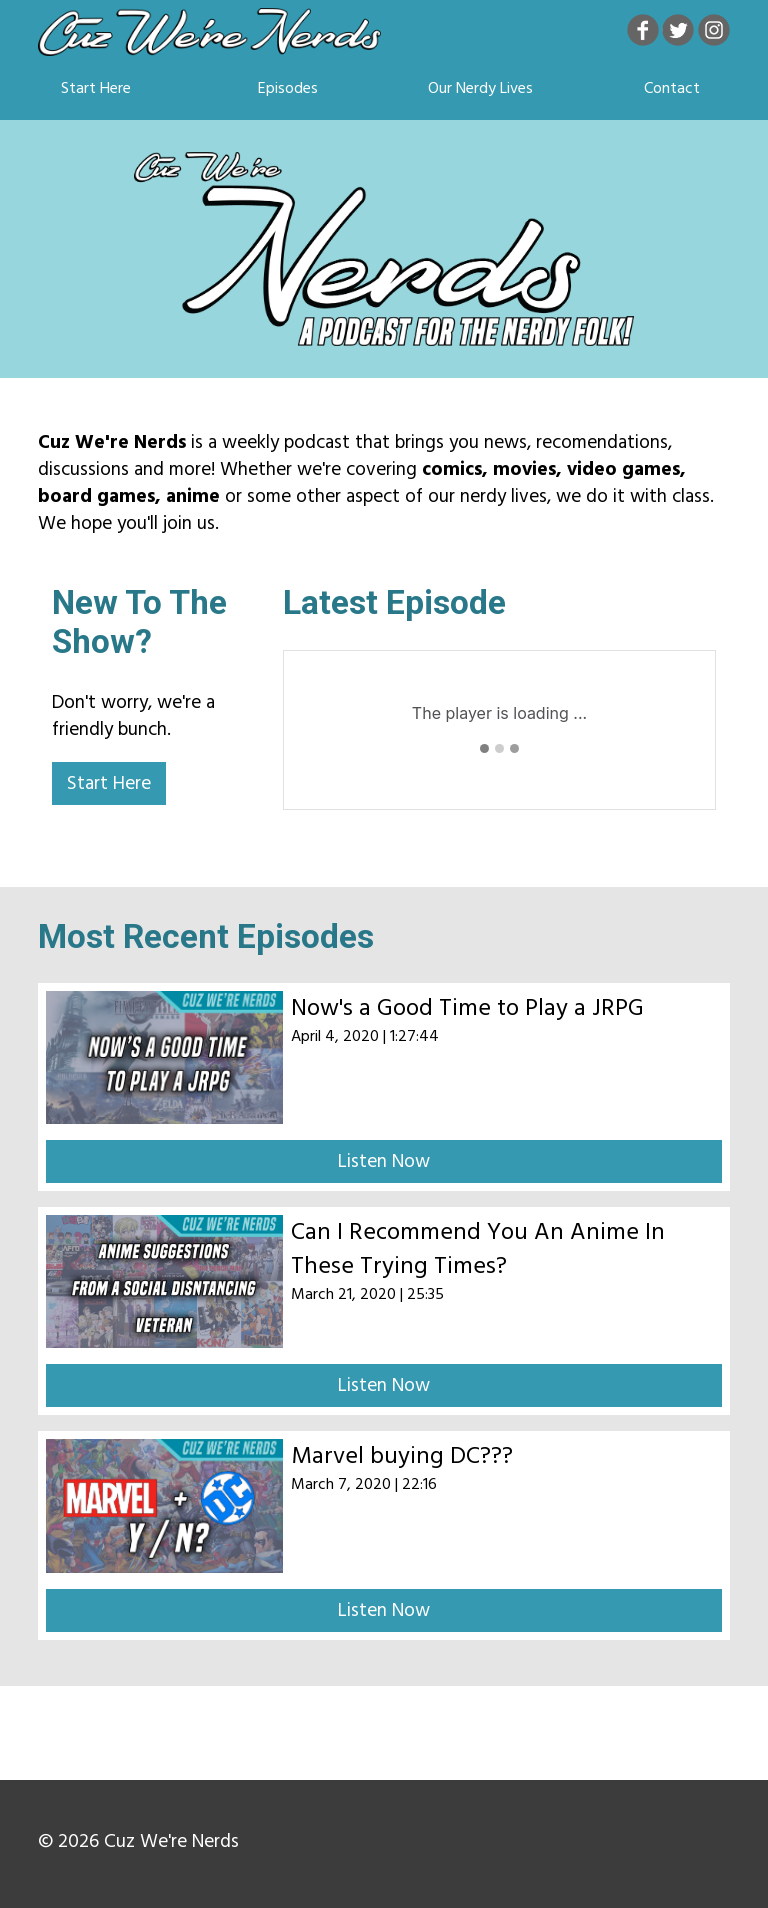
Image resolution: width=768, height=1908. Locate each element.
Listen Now (384, 1161)
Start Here (96, 88)
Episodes (288, 88)
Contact (672, 88)
